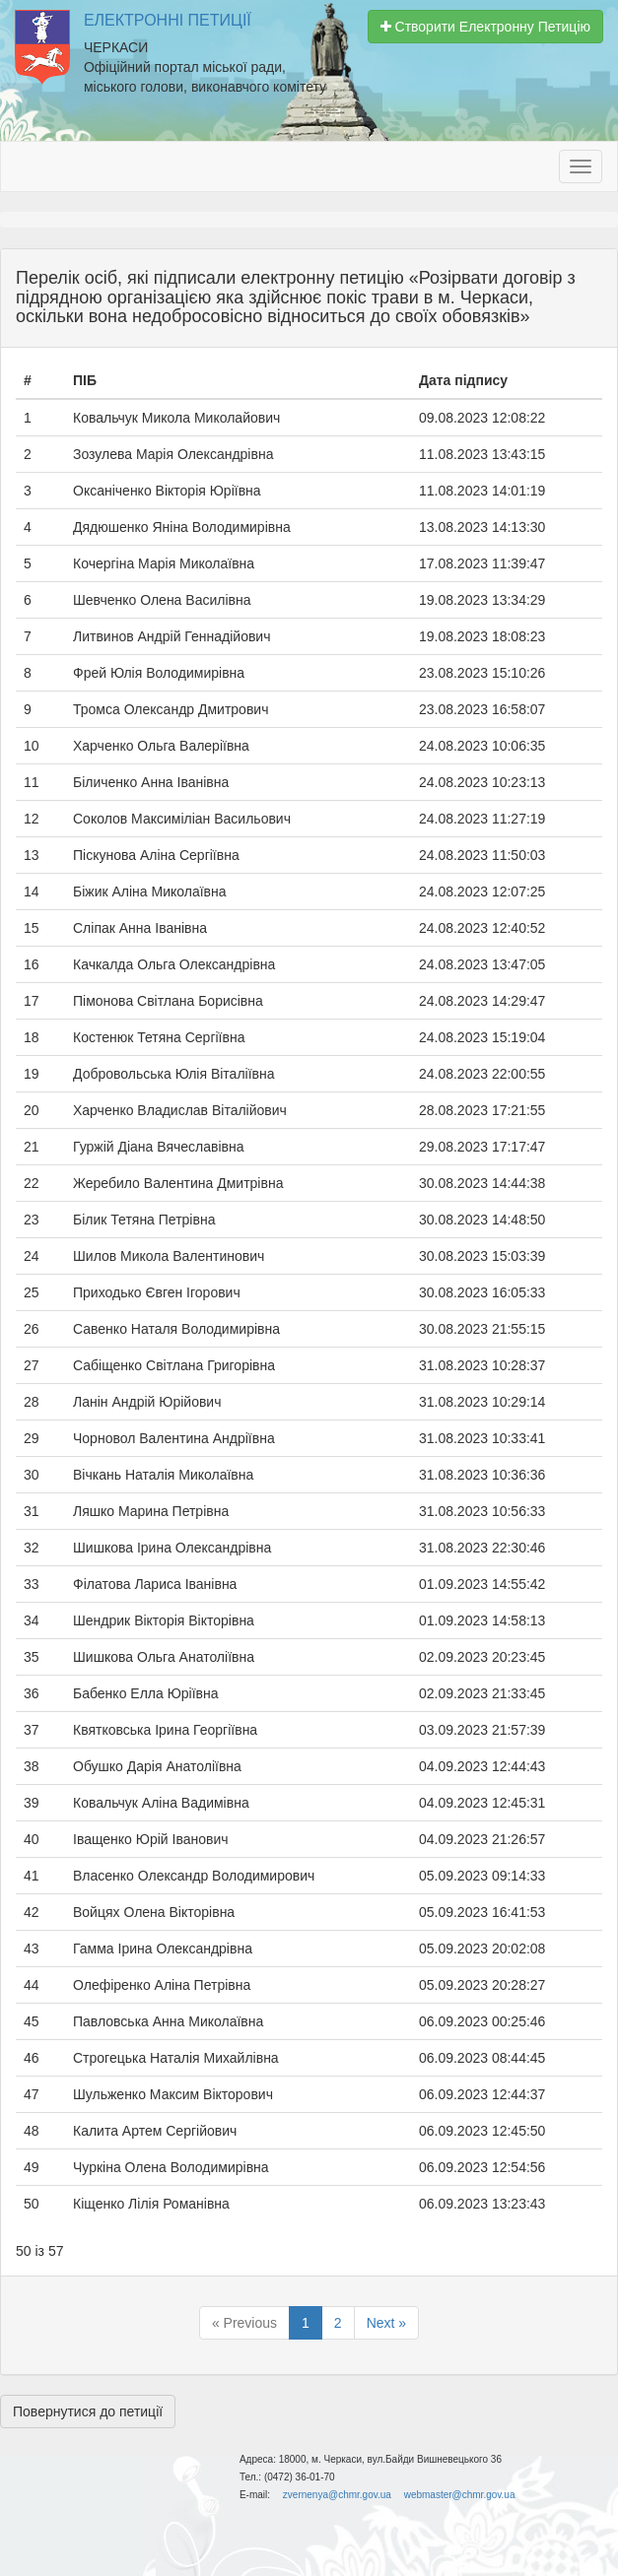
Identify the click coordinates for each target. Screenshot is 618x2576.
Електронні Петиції (167, 20)
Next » (386, 2323)
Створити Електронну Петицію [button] (485, 26)
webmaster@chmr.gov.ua (459, 2494)
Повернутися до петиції (88, 2411)
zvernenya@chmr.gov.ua (337, 2494)
